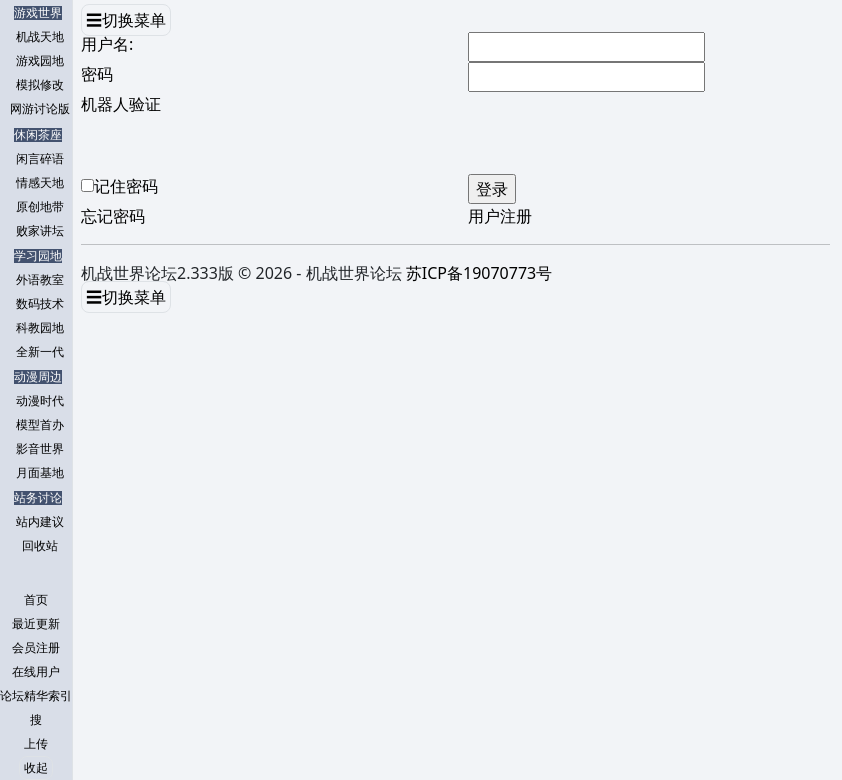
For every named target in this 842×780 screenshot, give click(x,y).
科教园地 (40, 328)
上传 (36, 744)
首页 (36, 600)
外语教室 (40, 280)
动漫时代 (40, 401)
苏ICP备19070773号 (479, 273)
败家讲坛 (40, 231)
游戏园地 (40, 61)
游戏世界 (38, 13)
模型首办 (40, 425)
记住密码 (126, 186)
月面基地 (40, 473)
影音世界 (40, 449)
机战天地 (40, 37)
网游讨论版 (40, 109)
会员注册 (36, 648)
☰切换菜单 (126, 20)
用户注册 (500, 216)
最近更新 (36, 624)
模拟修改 (40, 85)
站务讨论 (38, 498)
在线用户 (36, 672)
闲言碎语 (40, 159)
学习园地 (38, 256)
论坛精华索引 (36, 696)
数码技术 (40, 304)
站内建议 (40, 522)
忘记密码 (113, 216)
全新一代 (40, 352)
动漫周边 (38, 377)
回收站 (40, 546)
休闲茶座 (38, 135)
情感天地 (40, 183)
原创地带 (40, 207)
